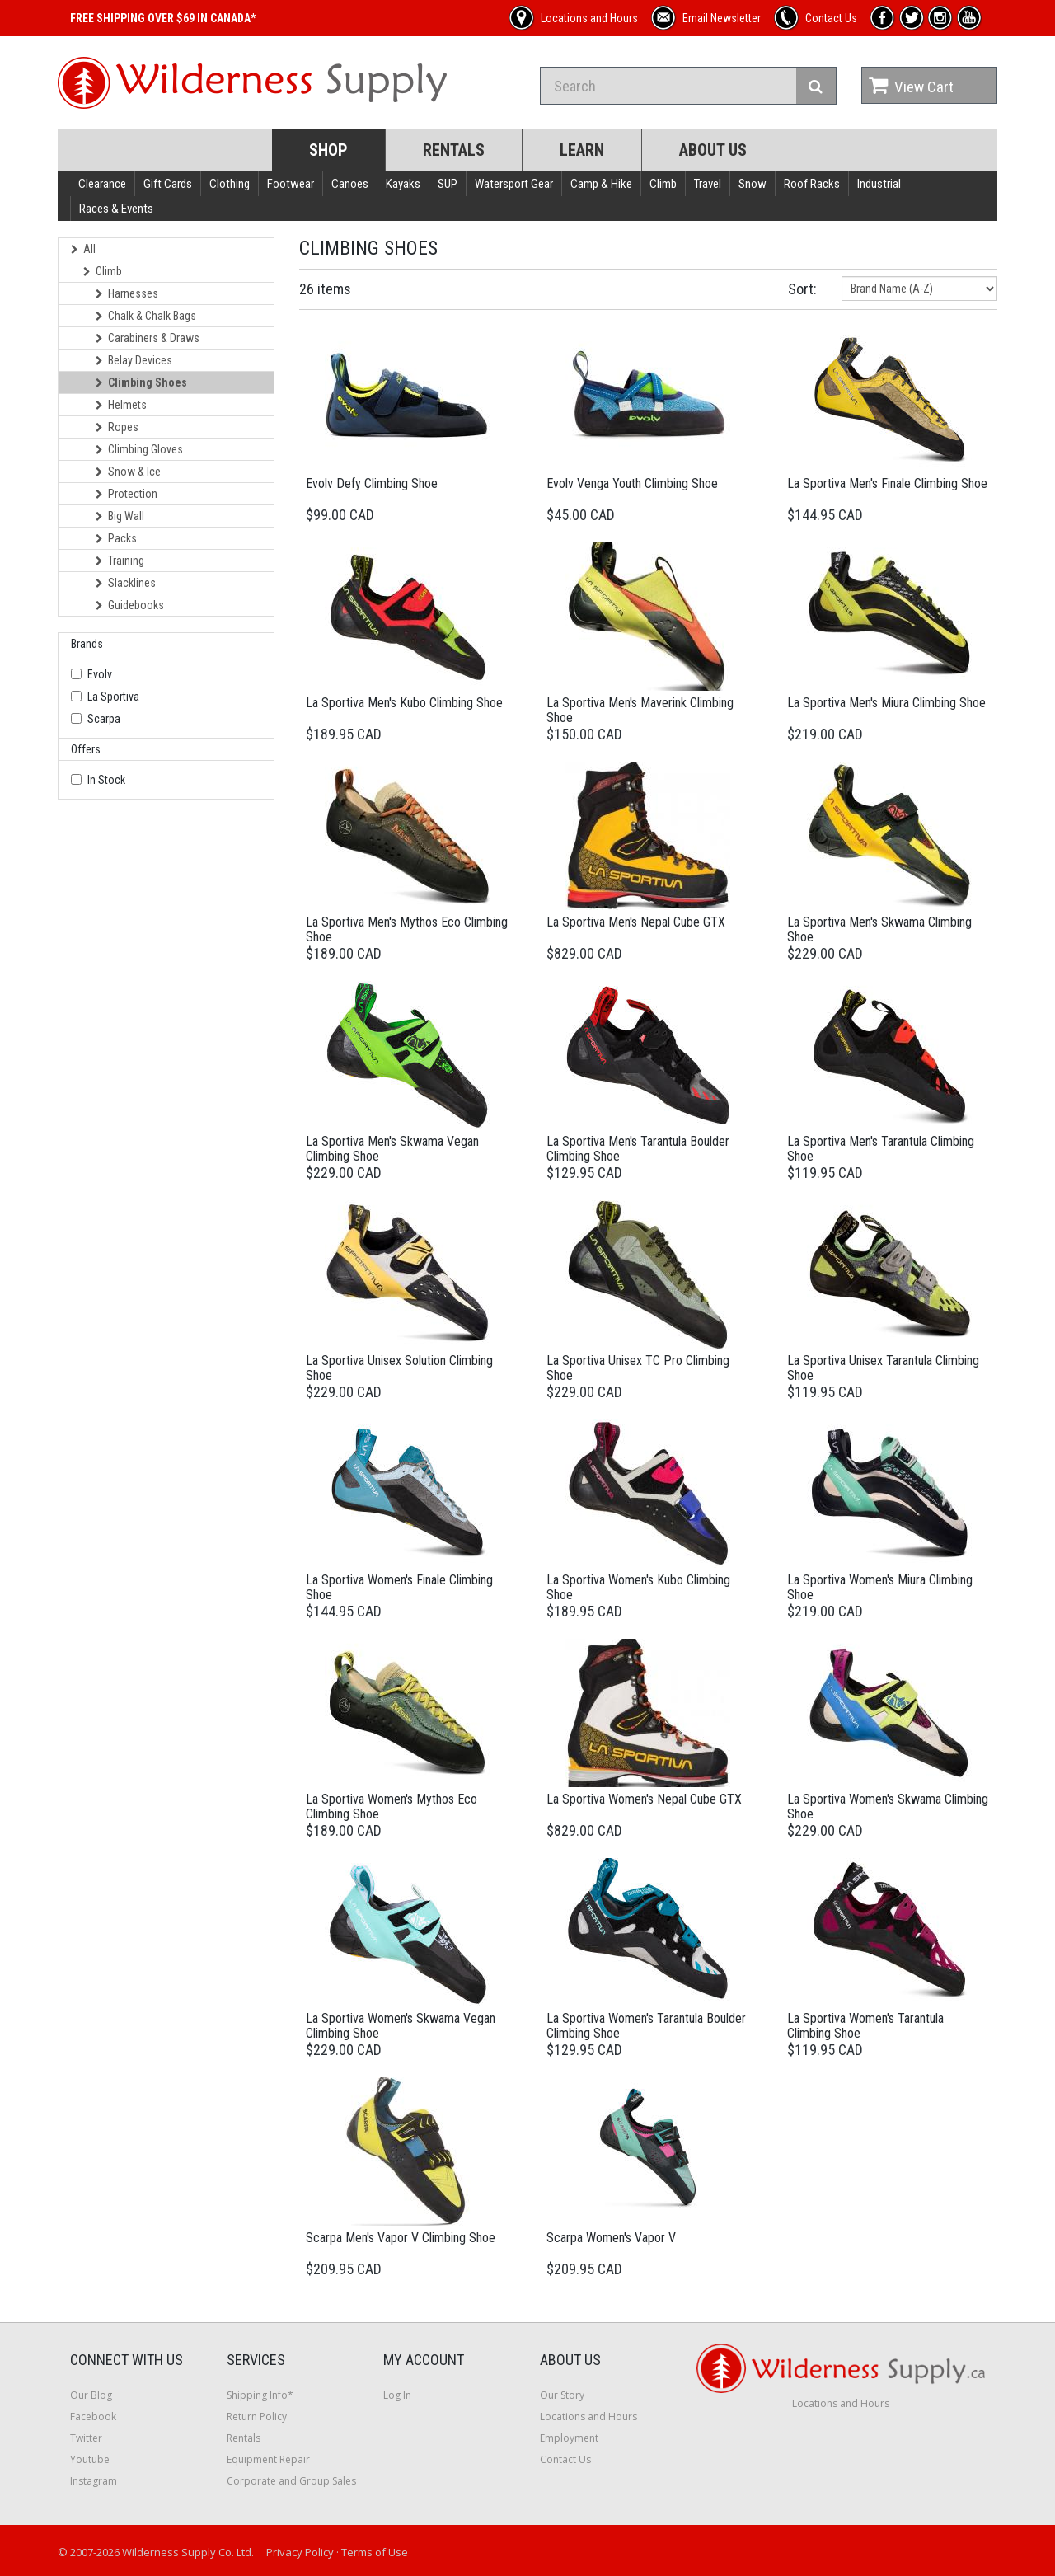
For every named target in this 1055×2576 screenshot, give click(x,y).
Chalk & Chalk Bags (146, 315)
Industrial (879, 183)
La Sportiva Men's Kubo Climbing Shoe (404, 703)
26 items (325, 289)
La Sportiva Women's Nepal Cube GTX (644, 1799)
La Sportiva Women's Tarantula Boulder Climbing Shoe (646, 2026)
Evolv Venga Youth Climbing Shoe (632, 483)
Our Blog (91, 2395)
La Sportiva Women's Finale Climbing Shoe (399, 1587)
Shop (328, 150)
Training (120, 560)
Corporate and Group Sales (291, 2481)
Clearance (102, 183)
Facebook (93, 2416)
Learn (582, 150)
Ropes (117, 427)
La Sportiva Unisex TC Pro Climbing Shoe (637, 1368)
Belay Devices (134, 360)
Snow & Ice (128, 471)
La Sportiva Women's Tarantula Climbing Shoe (865, 2026)
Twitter (86, 2438)
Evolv (99, 674)
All (83, 249)
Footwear (290, 183)
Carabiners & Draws (147, 338)
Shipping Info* (260, 2395)
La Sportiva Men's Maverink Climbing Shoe (640, 710)
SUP (447, 183)
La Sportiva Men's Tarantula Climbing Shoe (880, 1148)
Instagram (93, 2481)
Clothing (229, 183)
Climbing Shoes (141, 382)
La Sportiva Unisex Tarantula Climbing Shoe (883, 1368)
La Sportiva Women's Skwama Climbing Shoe (887, 1806)
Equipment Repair (268, 2459)
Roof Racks (812, 183)
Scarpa (103, 718)
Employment (569, 2438)
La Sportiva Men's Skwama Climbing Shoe (879, 929)
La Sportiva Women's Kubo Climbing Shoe (638, 1587)
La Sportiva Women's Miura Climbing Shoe (880, 1587)
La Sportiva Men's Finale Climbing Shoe (887, 483)
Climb (663, 183)
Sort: (802, 289)
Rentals (454, 150)
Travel (707, 183)
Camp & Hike (601, 183)
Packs (116, 538)
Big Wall (120, 516)
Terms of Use (374, 2552)
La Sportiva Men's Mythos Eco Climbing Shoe (407, 929)
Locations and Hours (588, 2416)
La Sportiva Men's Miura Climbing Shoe (886, 703)
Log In (397, 2395)
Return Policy (257, 2416)
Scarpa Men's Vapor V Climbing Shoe (400, 2237)
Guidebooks (130, 605)
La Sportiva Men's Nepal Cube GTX (635, 922)
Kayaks (403, 183)
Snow (752, 183)
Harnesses (127, 293)
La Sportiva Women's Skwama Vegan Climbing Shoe (400, 2026)
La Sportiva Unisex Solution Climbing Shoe (399, 1368)
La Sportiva (113, 696)
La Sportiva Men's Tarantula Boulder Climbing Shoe (637, 1148)
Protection (126, 493)
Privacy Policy (300, 2552)
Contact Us (565, 2459)
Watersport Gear (514, 183)
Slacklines (126, 582)
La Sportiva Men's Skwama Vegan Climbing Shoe (392, 1148)
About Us (713, 150)
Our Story (562, 2395)
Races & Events (116, 208)
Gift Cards (167, 183)
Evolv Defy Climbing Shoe (372, 483)
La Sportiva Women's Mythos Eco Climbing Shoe (391, 1806)
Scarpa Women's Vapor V (611, 2237)
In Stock (106, 779)
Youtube (90, 2459)
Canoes (349, 183)
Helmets (121, 404)
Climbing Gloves (139, 449)
